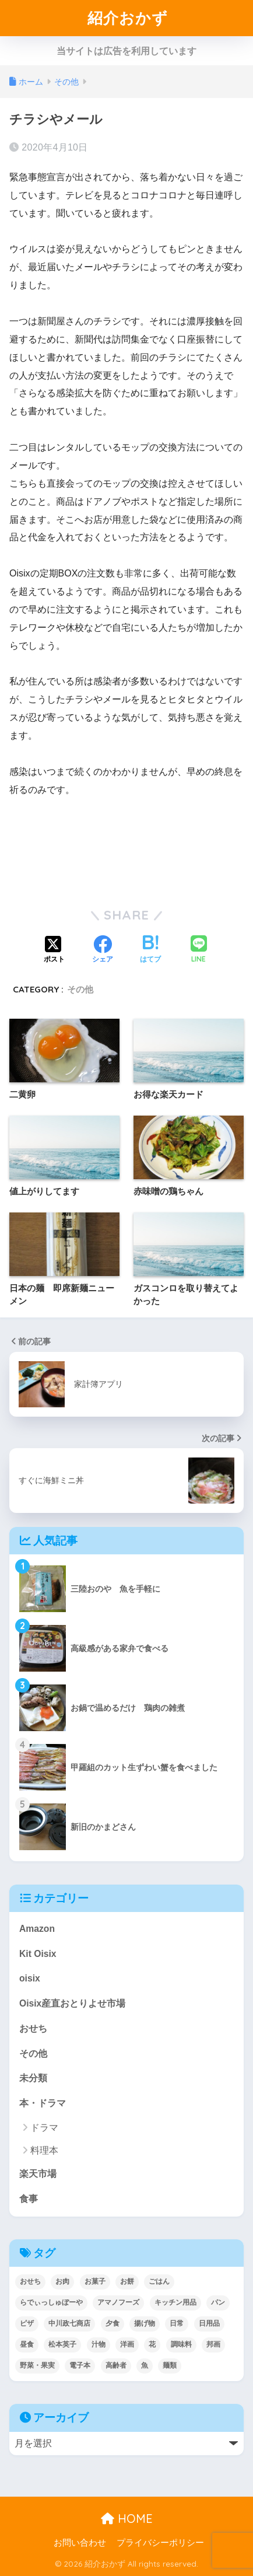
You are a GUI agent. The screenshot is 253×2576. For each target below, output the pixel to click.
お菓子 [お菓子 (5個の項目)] (95, 2281)
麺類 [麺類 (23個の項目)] (170, 2365)
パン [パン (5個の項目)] (218, 2302)
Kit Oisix (38, 1954)
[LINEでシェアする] (199, 950)
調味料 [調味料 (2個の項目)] (181, 2344)
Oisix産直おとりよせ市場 (72, 2003)
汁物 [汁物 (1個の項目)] (99, 2344)
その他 (80, 989)
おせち (33, 2028)
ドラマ (44, 2128)
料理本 (44, 2150)
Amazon (37, 1929)
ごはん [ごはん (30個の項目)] (159, 2281)
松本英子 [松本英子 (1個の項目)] (62, 2344)
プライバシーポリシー (160, 2542)
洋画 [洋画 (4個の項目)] (127, 2344)
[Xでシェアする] (54, 950)
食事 (28, 2199)
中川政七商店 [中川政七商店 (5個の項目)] (69, 2323)
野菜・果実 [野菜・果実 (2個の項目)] (37, 2365)
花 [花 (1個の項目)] (152, 2344)
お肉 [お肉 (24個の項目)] (62, 2281)
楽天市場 (38, 2174)
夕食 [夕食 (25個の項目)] (113, 2323)
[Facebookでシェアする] (102, 950)
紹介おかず (127, 17)
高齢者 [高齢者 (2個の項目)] (116, 2365)
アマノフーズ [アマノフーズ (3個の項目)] (118, 2302)
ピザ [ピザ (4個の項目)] (27, 2323)
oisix (29, 1978)
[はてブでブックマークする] (150, 950)
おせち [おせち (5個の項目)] (30, 2281)
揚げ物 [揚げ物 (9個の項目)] (144, 2323)
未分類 (33, 2078)
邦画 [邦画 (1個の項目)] (213, 2344)
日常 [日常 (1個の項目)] (177, 2323)
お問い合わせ (80, 2542)
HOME (127, 2518)
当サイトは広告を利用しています (126, 51)
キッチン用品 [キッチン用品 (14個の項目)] (175, 2302)
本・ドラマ (42, 2103)
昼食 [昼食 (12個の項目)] (27, 2344)
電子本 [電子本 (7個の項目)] (79, 2365)
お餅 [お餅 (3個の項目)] (127, 2281)
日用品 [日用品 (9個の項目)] (209, 2323)
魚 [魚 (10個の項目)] (144, 2365)
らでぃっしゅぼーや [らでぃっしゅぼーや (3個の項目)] (51, 2302)
